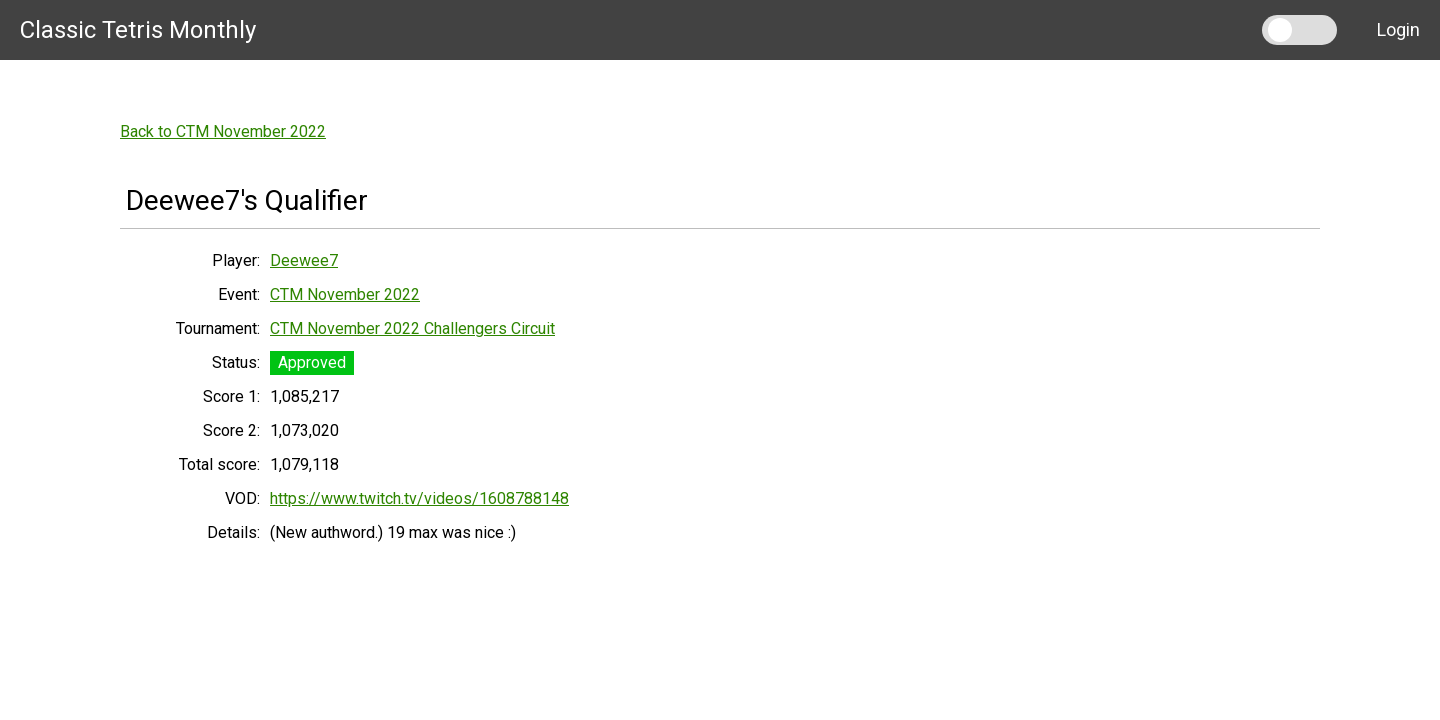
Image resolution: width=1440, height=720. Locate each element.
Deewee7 (304, 260)
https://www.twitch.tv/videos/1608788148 (419, 498)
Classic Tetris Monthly (138, 30)
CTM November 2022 (345, 294)
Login (1398, 29)
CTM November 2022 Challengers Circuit (412, 328)
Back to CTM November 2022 (223, 131)
